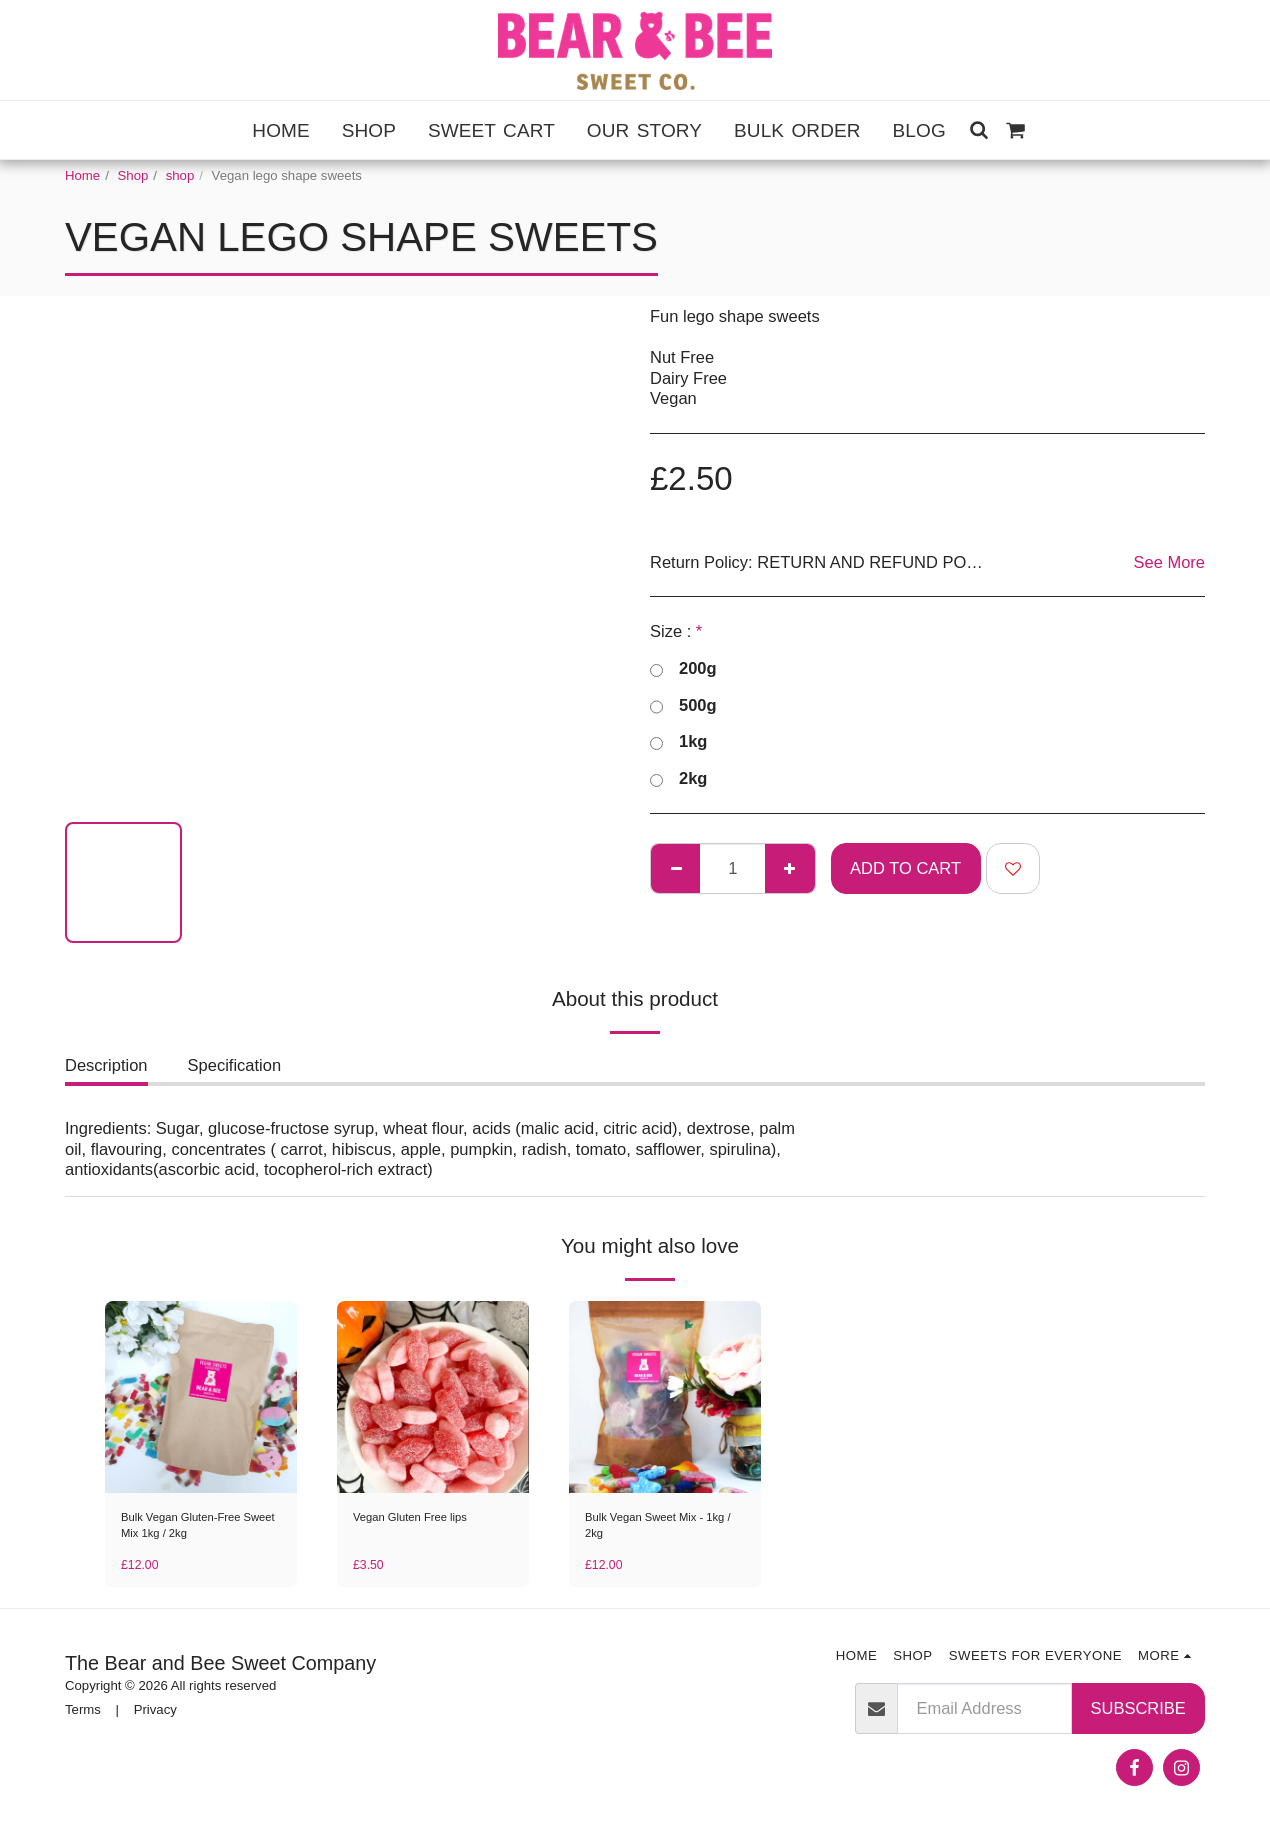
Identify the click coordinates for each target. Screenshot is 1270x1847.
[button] (979, 129)
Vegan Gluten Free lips (420, 1518)
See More (1169, 562)
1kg (678, 742)
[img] (201, 1397)
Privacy (155, 1715)
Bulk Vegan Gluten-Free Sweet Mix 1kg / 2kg (191, 1528)
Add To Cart (905, 868)
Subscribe (1138, 1714)
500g (683, 706)
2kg (678, 779)
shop (180, 175)
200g (683, 669)
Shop (133, 175)
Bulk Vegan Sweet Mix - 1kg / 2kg (654, 1528)
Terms (83, 1715)
